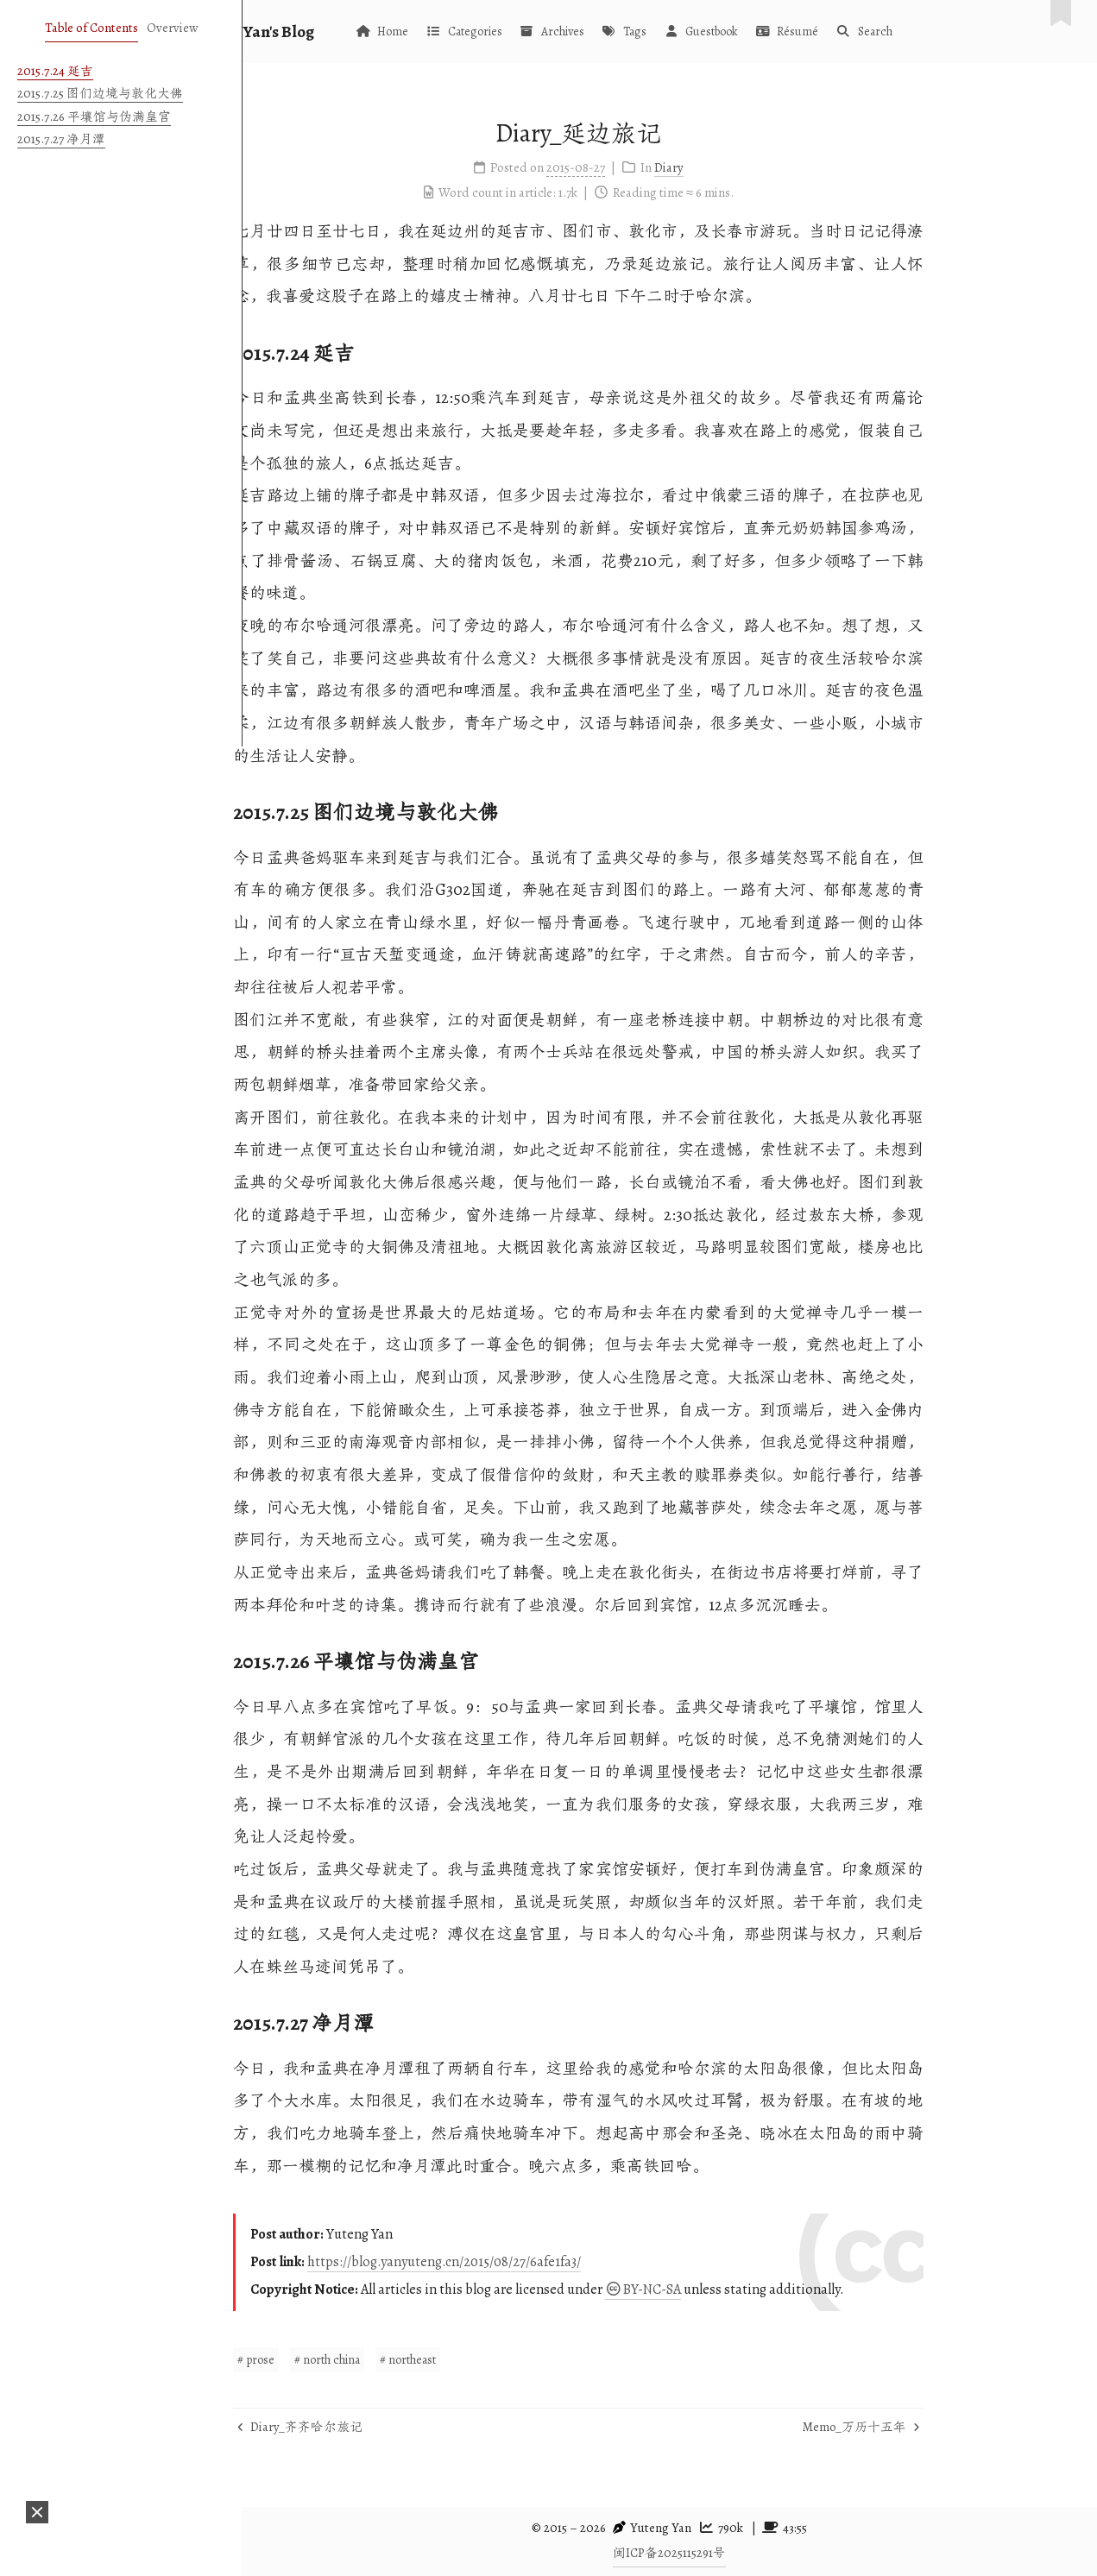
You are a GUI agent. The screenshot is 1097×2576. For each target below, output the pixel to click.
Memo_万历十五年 (952, 2426)
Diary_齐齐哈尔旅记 (391, 2426)
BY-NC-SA (734, 2289)
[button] (37, 2512)
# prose (347, 2360)
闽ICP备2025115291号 (669, 2552)
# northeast (499, 2360)
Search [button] (955, 31)
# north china (418, 2360)
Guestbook (791, 31)
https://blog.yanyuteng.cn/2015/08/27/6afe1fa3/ (534, 2261)
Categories (554, 31)
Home (472, 31)
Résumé (877, 31)
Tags (714, 31)
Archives (642, 31)
